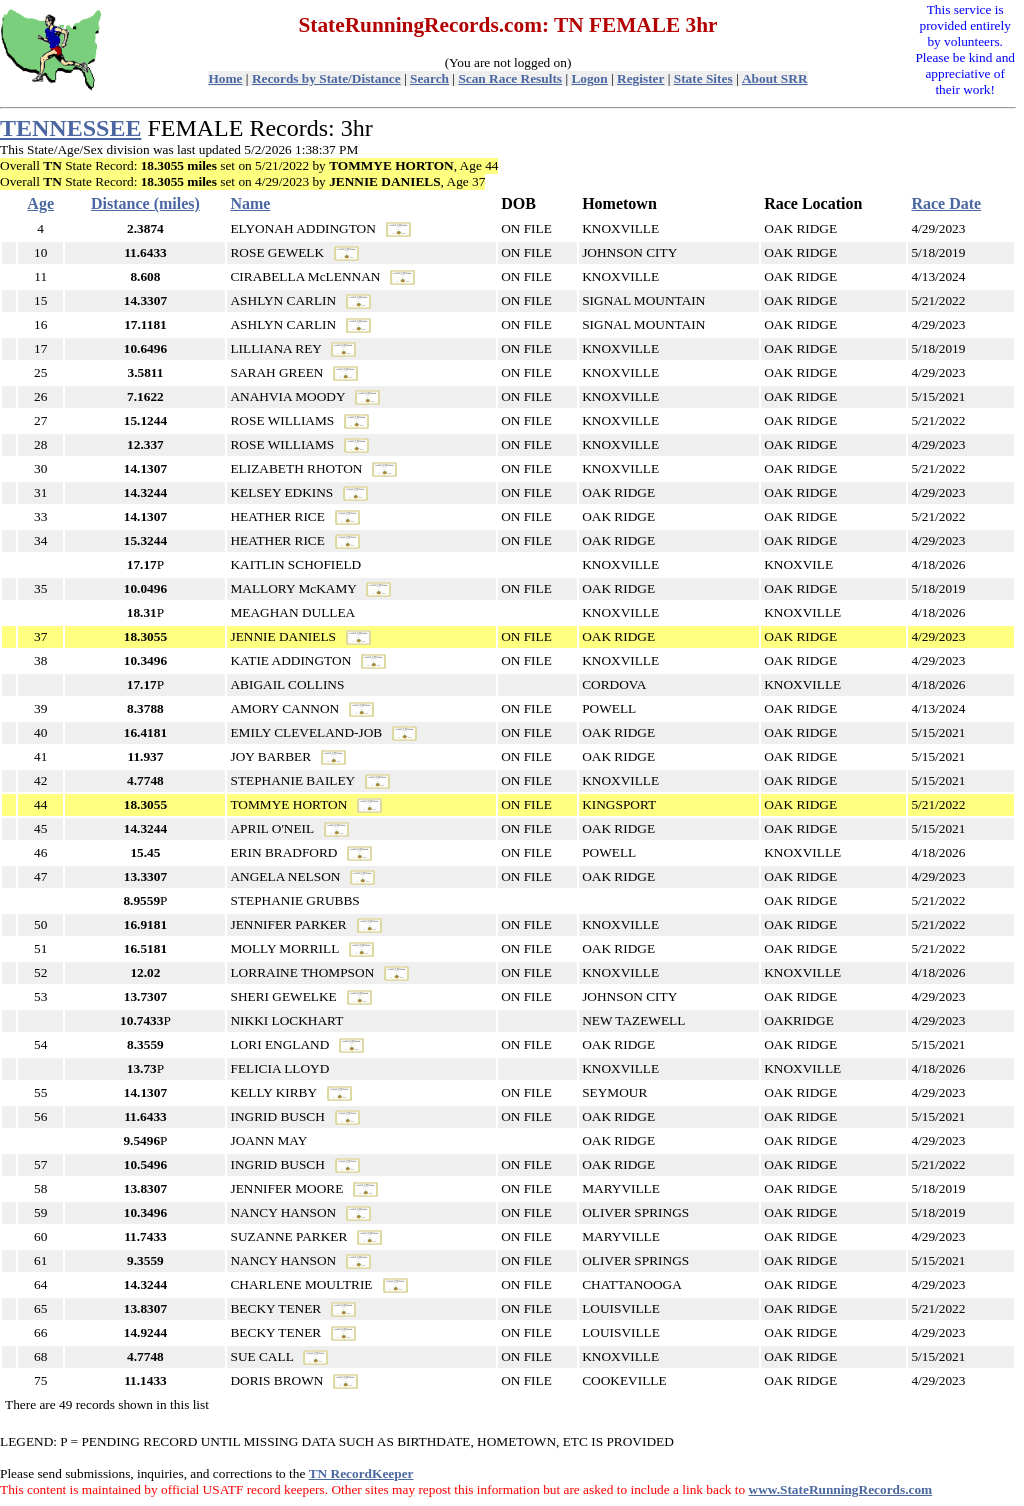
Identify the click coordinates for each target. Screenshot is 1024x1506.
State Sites (703, 78)
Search (429, 78)
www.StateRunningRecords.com (841, 1489)
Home (225, 78)
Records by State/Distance (326, 78)
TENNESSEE (70, 128)
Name (250, 203)
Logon (589, 78)
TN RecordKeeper (361, 1473)
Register (640, 78)
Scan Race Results (510, 78)
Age (40, 203)
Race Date (946, 203)
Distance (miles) (145, 203)
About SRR (775, 78)
